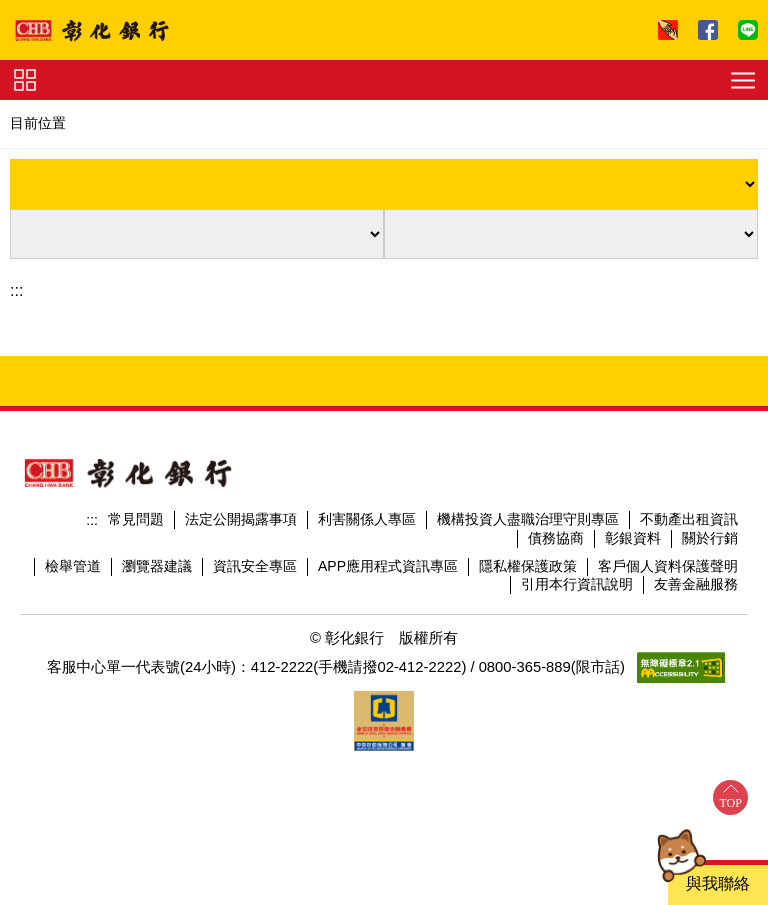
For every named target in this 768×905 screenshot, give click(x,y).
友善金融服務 (696, 584)
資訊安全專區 (255, 566)
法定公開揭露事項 (241, 519)
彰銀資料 (633, 538)
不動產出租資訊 (689, 519)
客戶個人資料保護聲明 (668, 566)
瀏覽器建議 (157, 566)
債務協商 (556, 538)
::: (16, 290)
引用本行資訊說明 (577, 584)
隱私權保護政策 (528, 566)
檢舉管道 (73, 566)
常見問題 (136, 519)
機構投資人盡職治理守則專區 (528, 519)
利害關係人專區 (367, 519)
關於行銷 (710, 538)
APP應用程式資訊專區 (388, 566)
